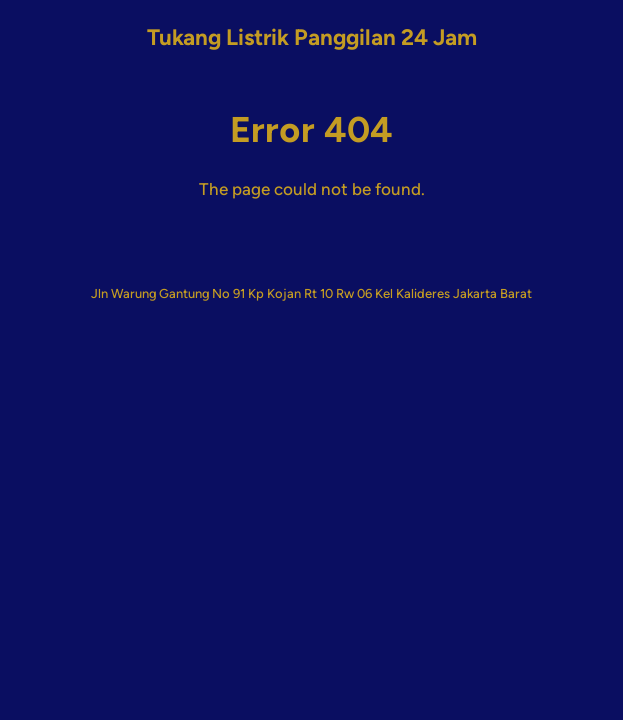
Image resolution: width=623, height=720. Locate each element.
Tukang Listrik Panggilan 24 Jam (312, 37)
